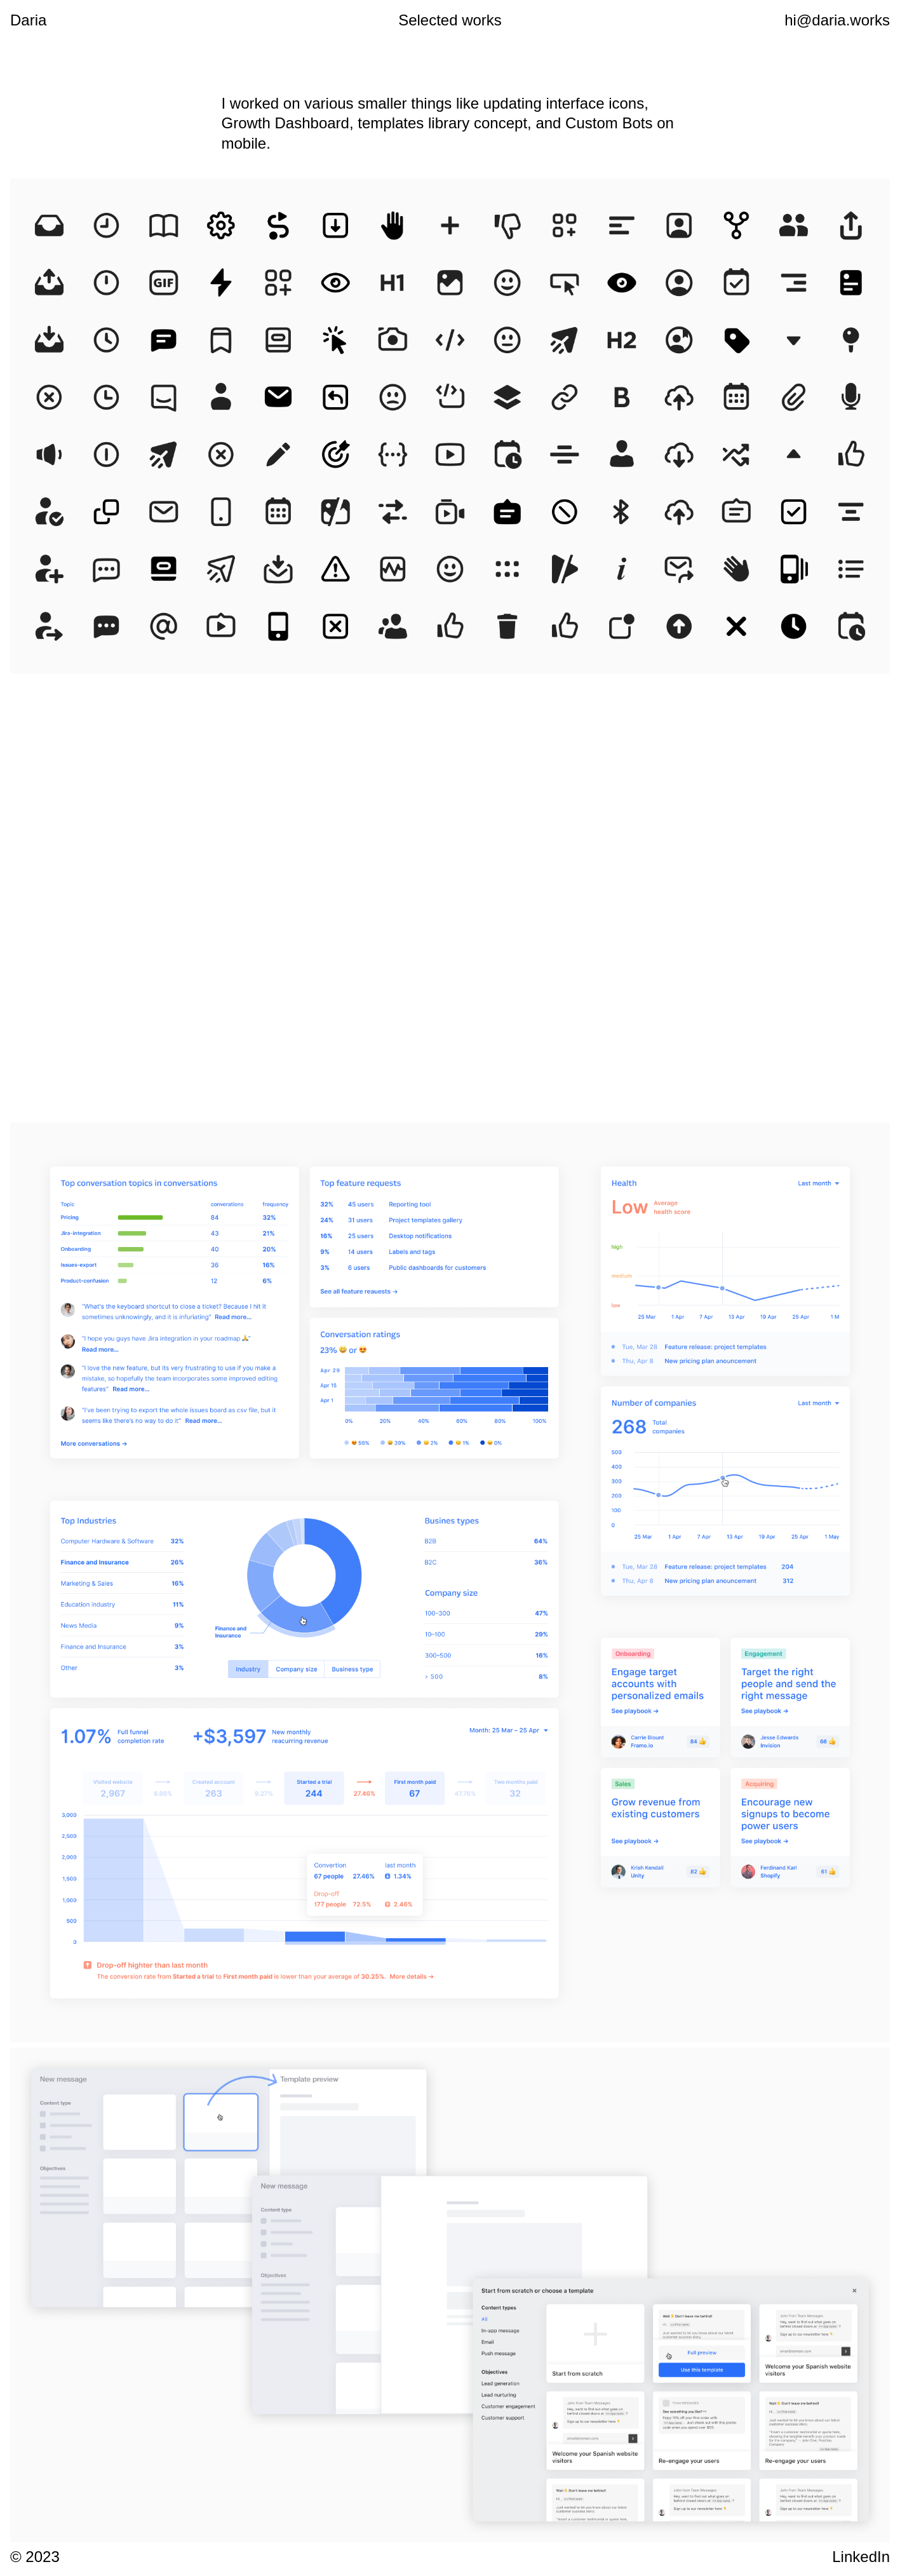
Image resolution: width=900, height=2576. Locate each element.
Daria (28, 20)
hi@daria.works (837, 20)
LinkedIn (861, 2556)
